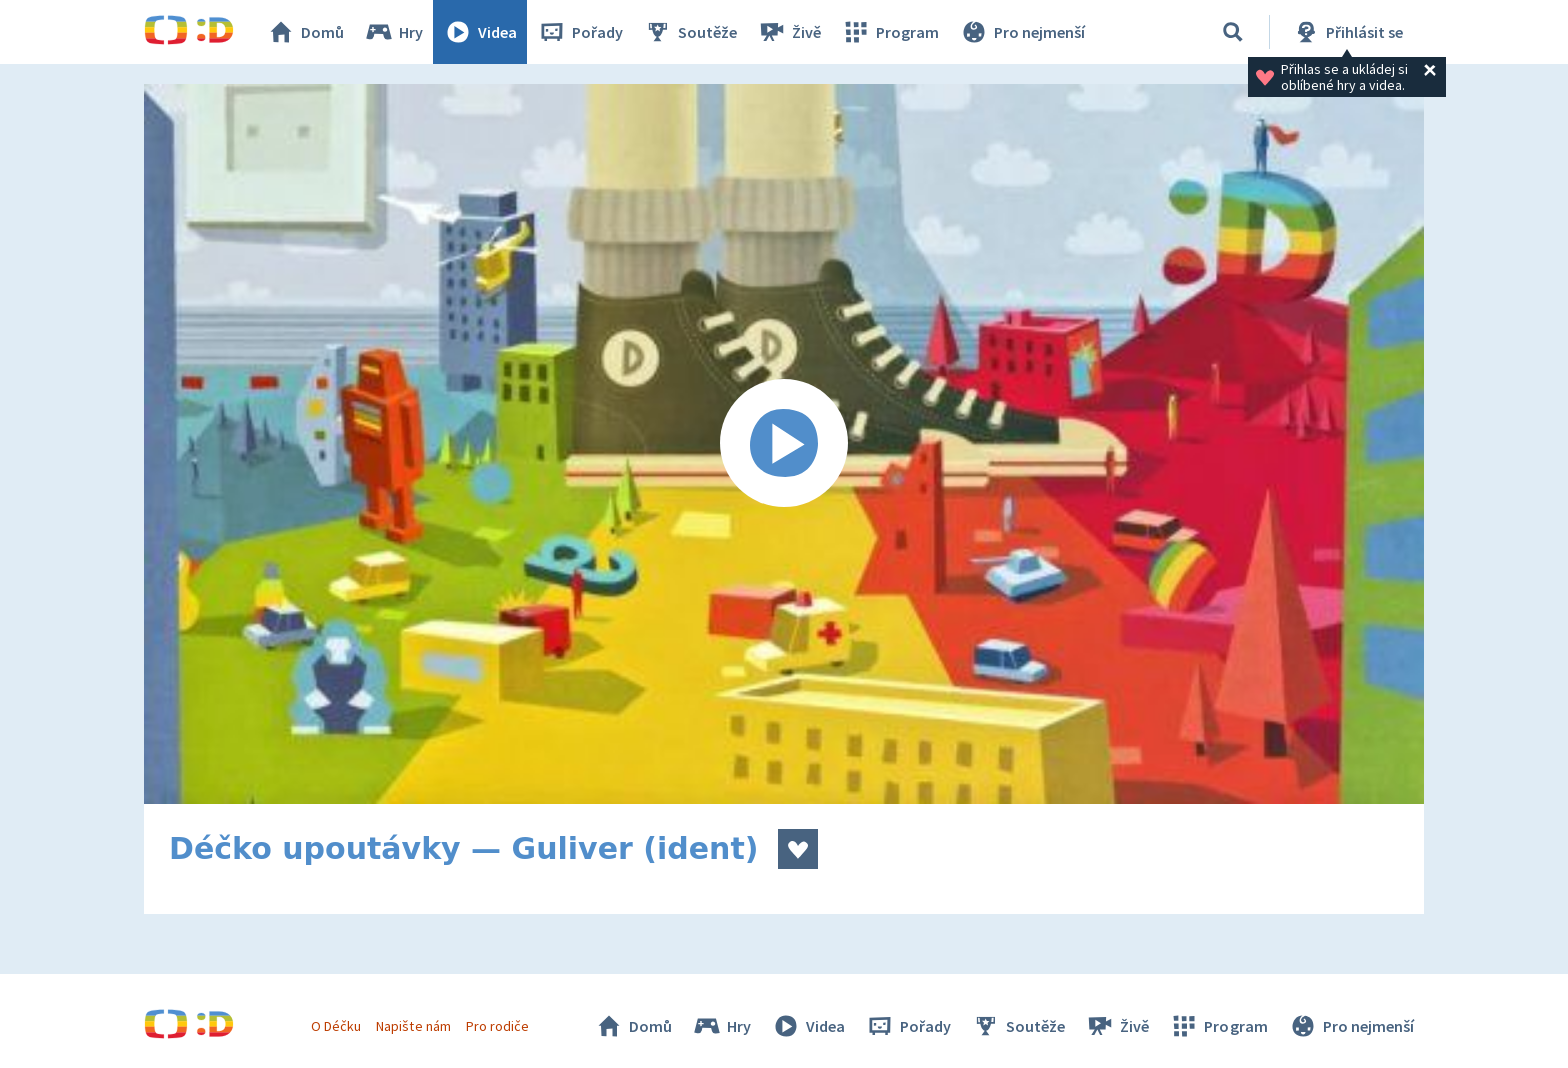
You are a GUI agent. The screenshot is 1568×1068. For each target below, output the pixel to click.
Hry (393, 32)
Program (890, 32)
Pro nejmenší (1022, 32)
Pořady (580, 32)
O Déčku (336, 1026)
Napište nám (413, 1026)
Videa (480, 32)
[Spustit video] (784, 444)
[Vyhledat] (1233, 32)
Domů (305, 32)
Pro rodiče (497, 1026)
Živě (789, 32)
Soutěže (690, 32)
